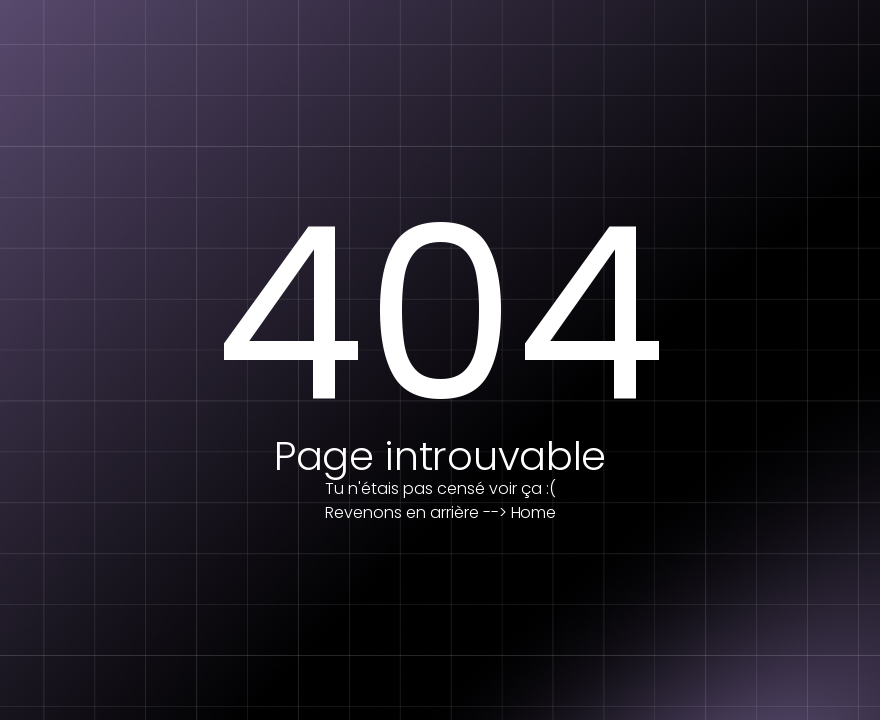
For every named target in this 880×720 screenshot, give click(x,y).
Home (533, 512)
